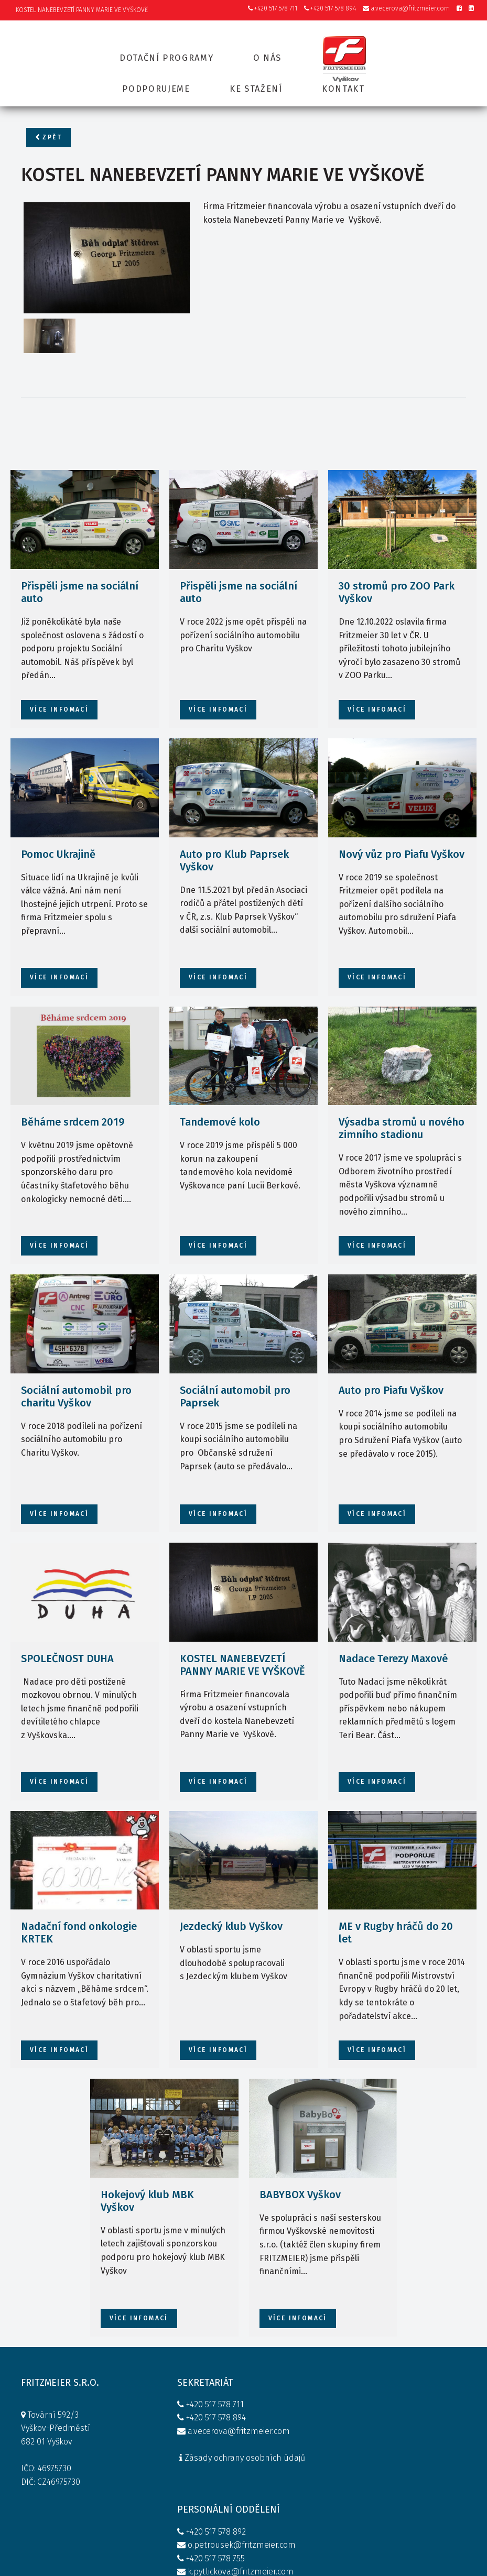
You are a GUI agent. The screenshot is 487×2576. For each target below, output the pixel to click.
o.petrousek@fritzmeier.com (310, 2417)
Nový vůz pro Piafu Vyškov (401, 826)
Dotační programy (166, 53)
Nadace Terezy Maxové (393, 1630)
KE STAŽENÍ (391, 2405)
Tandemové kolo (220, 1094)
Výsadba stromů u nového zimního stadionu (401, 1100)
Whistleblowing (292, 2498)
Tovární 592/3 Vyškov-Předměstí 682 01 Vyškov (55, 2402)
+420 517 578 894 (330, 9)
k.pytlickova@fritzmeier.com (309, 2457)
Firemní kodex (290, 2484)
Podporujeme (155, 83)
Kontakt (344, 83)
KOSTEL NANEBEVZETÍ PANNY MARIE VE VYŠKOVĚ (242, 1636)
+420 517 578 (282, 2390)
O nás (268, 53)
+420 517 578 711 (272, 9)
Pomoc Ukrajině (58, 826)
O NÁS (382, 2379)
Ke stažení (256, 83)
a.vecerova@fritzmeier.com (406, 9)
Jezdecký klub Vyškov (231, 1898)
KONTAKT (387, 2419)
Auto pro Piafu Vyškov (391, 1362)
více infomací (59, 681)
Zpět (48, 138)
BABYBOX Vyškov (300, 2166)
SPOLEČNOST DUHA (67, 1630)
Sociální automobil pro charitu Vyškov (76, 1368)
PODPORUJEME (398, 2392)
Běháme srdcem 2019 (72, 1094)
